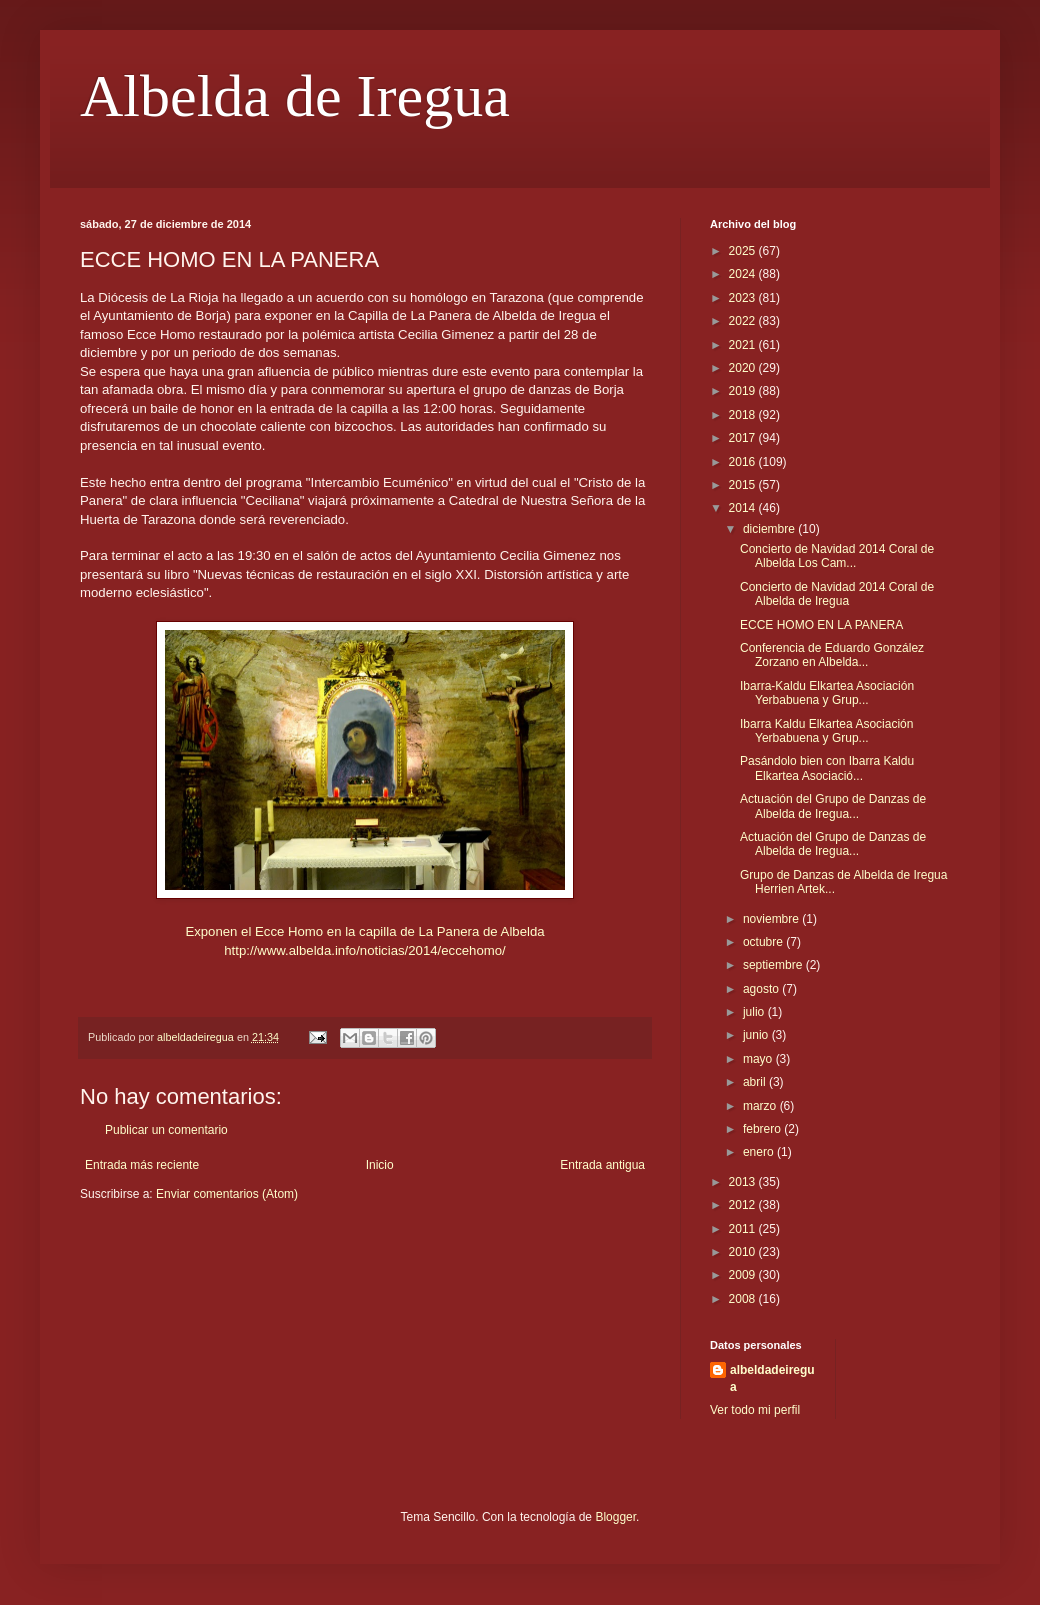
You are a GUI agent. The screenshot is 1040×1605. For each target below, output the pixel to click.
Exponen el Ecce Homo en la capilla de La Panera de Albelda (364, 931)
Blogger (615, 1517)
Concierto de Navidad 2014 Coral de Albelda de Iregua (837, 594)
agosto (762, 989)
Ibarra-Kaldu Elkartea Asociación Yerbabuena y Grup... (827, 693)
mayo (759, 1059)
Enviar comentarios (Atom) (227, 1194)
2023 (744, 298)
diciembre (770, 529)
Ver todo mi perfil (755, 1410)
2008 (744, 1299)
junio (757, 1035)
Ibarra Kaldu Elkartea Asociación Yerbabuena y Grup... (826, 731)
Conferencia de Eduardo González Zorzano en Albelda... (832, 655)
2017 (744, 438)
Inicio (380, 1165)
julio (755, 1012)
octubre (764, 942)
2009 (744, 1275)
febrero (763, 1129)
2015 (744, 485)
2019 (744, 391)
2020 (744, 368)
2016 (744, 462)
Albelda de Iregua (295, 96)
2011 (744, 1229)
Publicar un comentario (166, 1130)
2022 (744, 321)
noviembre (772, 919)
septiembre (774, 965)
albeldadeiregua (772, 1378)
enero (760, 1152)
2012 (744, 1205)
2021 (744, 345)
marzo (761, 1106)
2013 (744, 1182)
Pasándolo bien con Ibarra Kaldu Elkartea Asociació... (827, 768)
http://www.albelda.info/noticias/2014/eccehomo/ (365, 950)
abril (756, 1082)
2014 (744, 508)
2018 (744, 415)
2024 (744, 274)
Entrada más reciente (142, 1165)
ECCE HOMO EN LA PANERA (821, 625)
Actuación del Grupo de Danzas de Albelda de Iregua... (833, 806)
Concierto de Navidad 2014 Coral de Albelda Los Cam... (837, 556)
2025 (744, 251)
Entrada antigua (602, 1165)
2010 (744, 1252)
